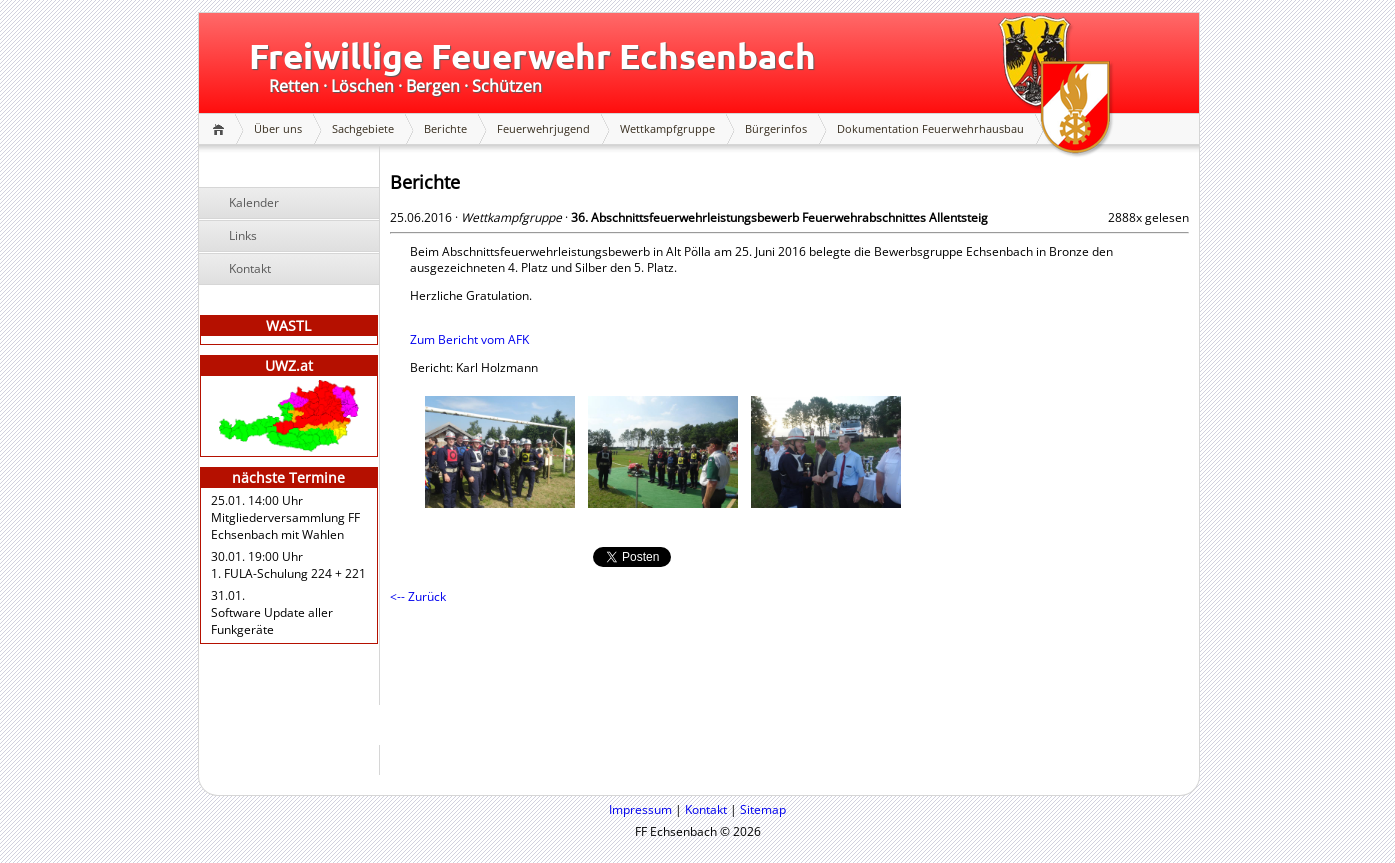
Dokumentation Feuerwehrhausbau (930, 128)
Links (243, 235)
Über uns (278, 128)
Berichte (445, 128)
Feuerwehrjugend (543, 128)
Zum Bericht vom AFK (469, 339)
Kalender (254, 202)
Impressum (640, 809)
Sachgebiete (363, 128)
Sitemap (763, 809)
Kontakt (250, 268)
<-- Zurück (418, 596)
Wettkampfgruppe (667, 128)
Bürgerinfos (776, 128)
